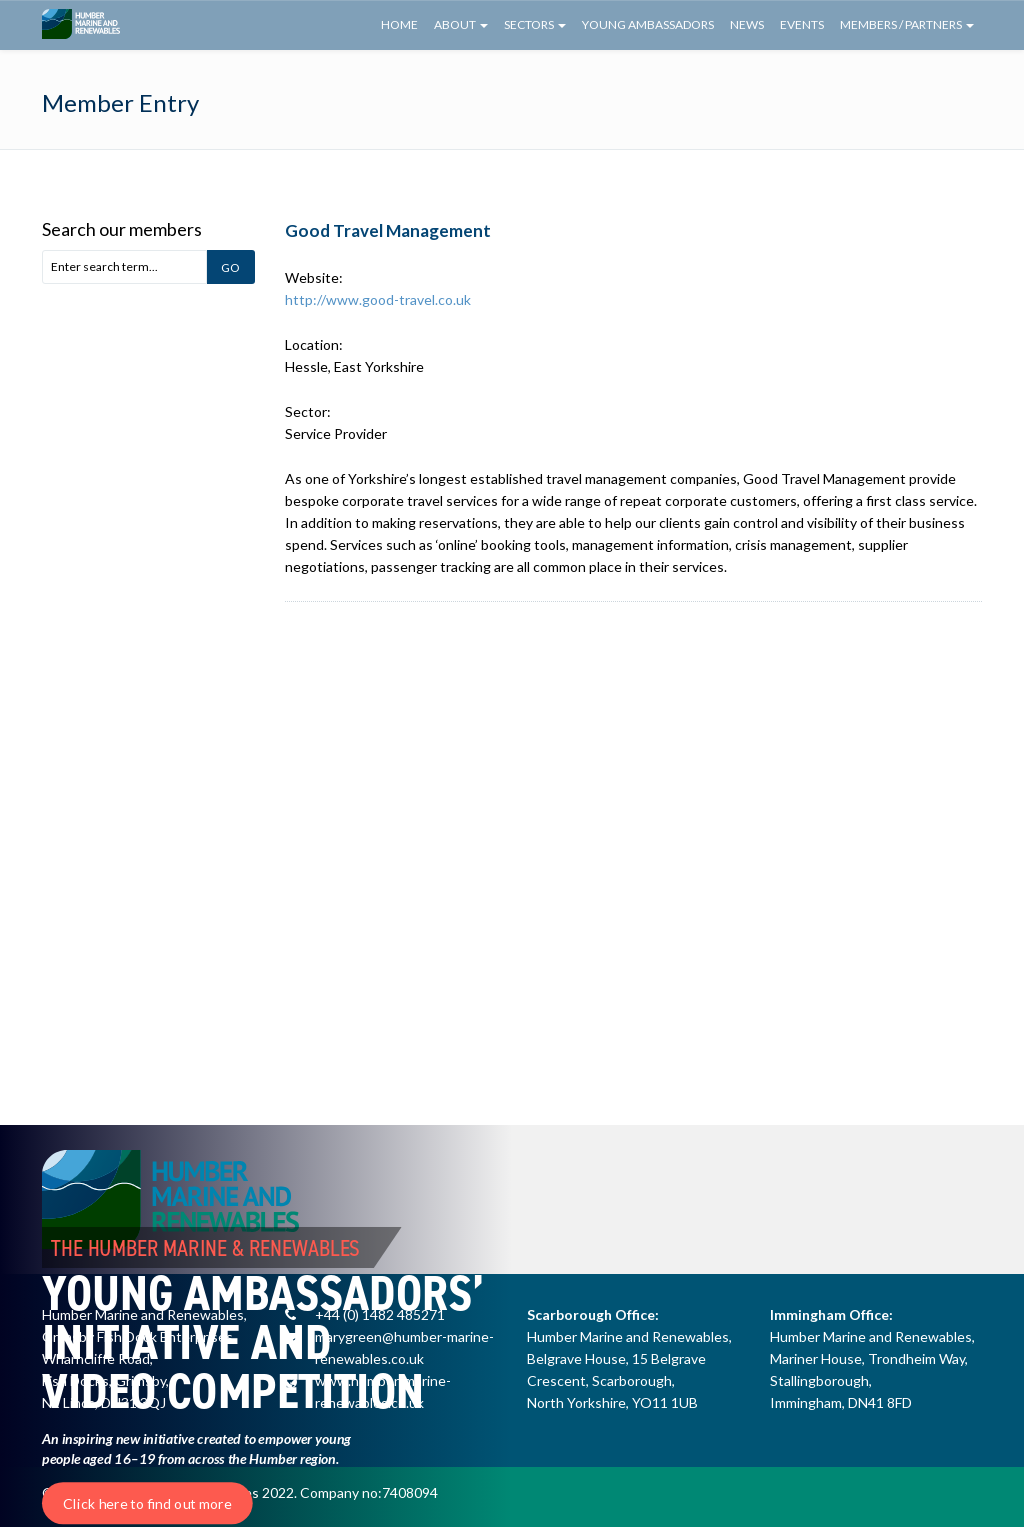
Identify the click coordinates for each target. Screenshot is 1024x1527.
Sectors (535, 24)
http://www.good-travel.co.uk (378, 299)
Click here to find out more (147, 1503)
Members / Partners (907, 24)
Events (802, 24)
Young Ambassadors (648, 24)
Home (399, 24)
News (747, 24)
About (461, 24)
